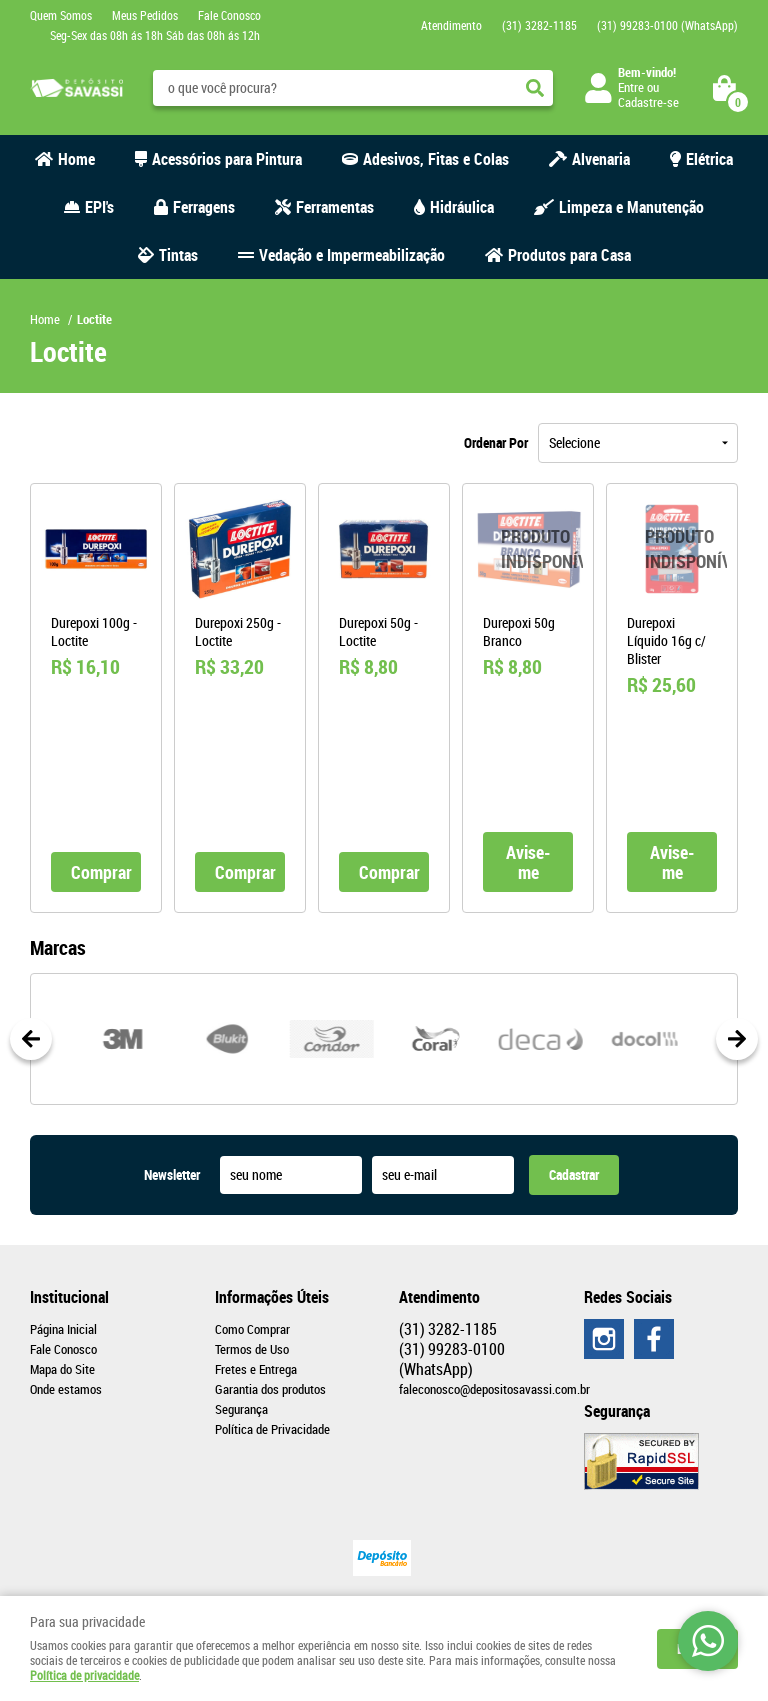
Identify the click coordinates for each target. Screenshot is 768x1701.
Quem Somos (61, 15)
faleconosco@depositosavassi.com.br (494, 1389)
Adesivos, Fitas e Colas (436, 159)
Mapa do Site (62, 1369)
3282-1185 (539, 25)
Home (76, 159)
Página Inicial (63, 1329)
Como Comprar (252, 1329)
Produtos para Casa (569, 255)
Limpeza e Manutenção (631, 207)
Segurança (241, 1409)
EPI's (99, 207)
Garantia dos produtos (270, 1389)
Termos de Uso (252, 1349)
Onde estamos (66, 1389)
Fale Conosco (229, 15)
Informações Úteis (272, 1297)
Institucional (69, 1297)
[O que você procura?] (535, 88)
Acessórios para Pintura (227, 159)
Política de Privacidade (272, 1429)
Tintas (178, 255)
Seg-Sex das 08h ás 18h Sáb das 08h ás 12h (155, 35)
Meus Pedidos (145, 15)
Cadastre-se (648, 102)
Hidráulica (462, 207)
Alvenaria (601, 159)
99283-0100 (667, 25)
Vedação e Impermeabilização (352, 255)
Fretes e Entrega (256, 1369)
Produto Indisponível (528, 549)
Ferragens (204, 207)
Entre (631, 87)
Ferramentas (335, 207)
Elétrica (709, 159)
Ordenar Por (496, 442)
